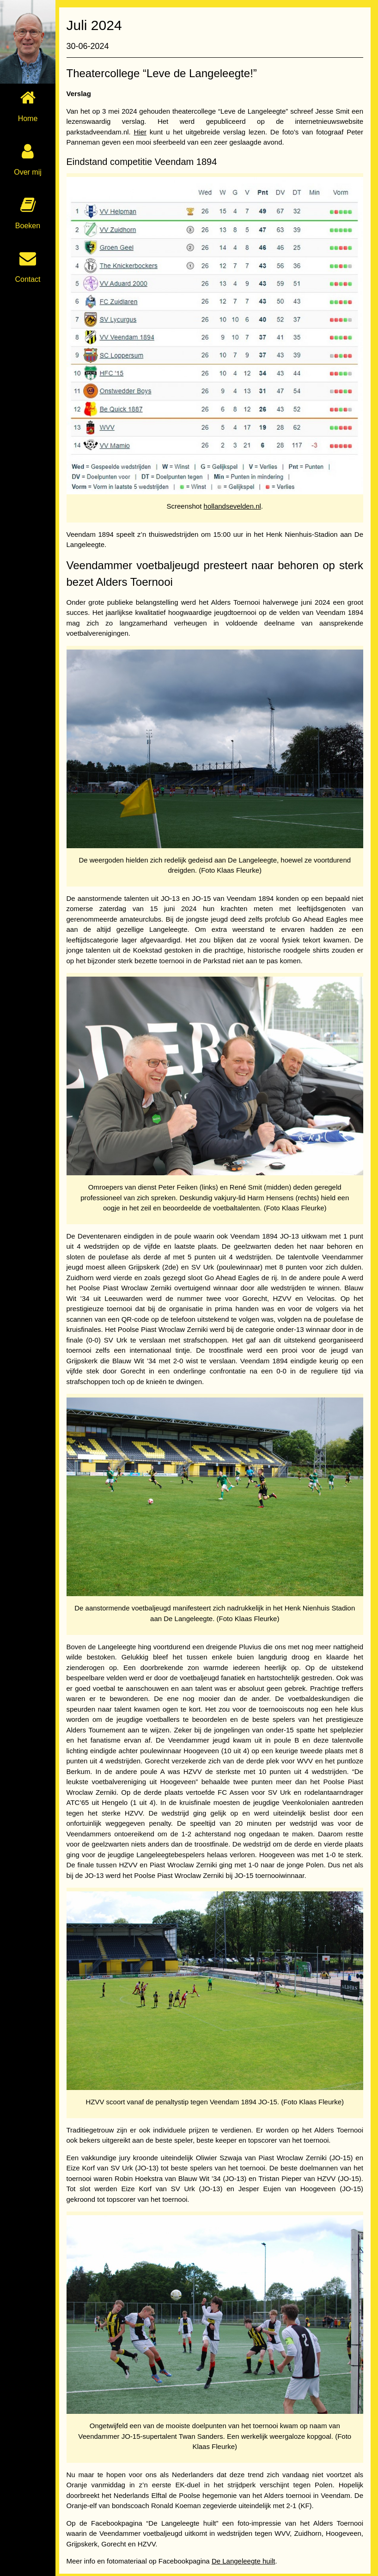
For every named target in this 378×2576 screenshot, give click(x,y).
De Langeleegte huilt (247, 2544)
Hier (143, 132)
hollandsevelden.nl (234, 502)
